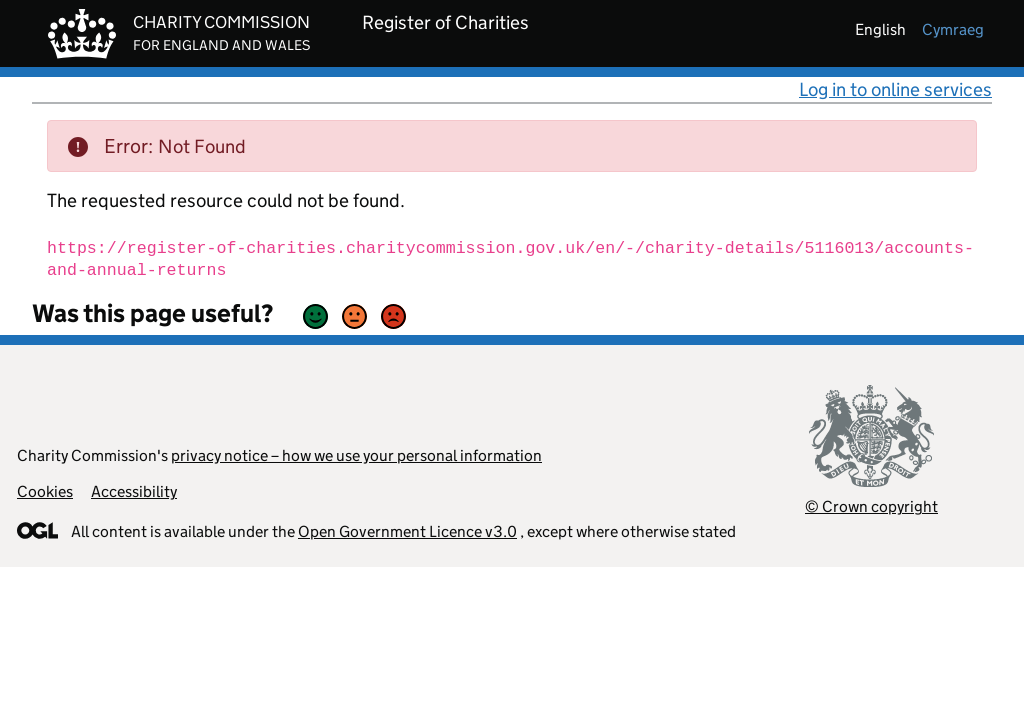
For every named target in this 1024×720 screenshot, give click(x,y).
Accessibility (134, 491)
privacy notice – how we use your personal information (356, 455)
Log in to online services (895, 89)
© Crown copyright (871, 506)
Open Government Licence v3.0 (407, 531)
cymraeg (953, 29)
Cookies (45, 491)
